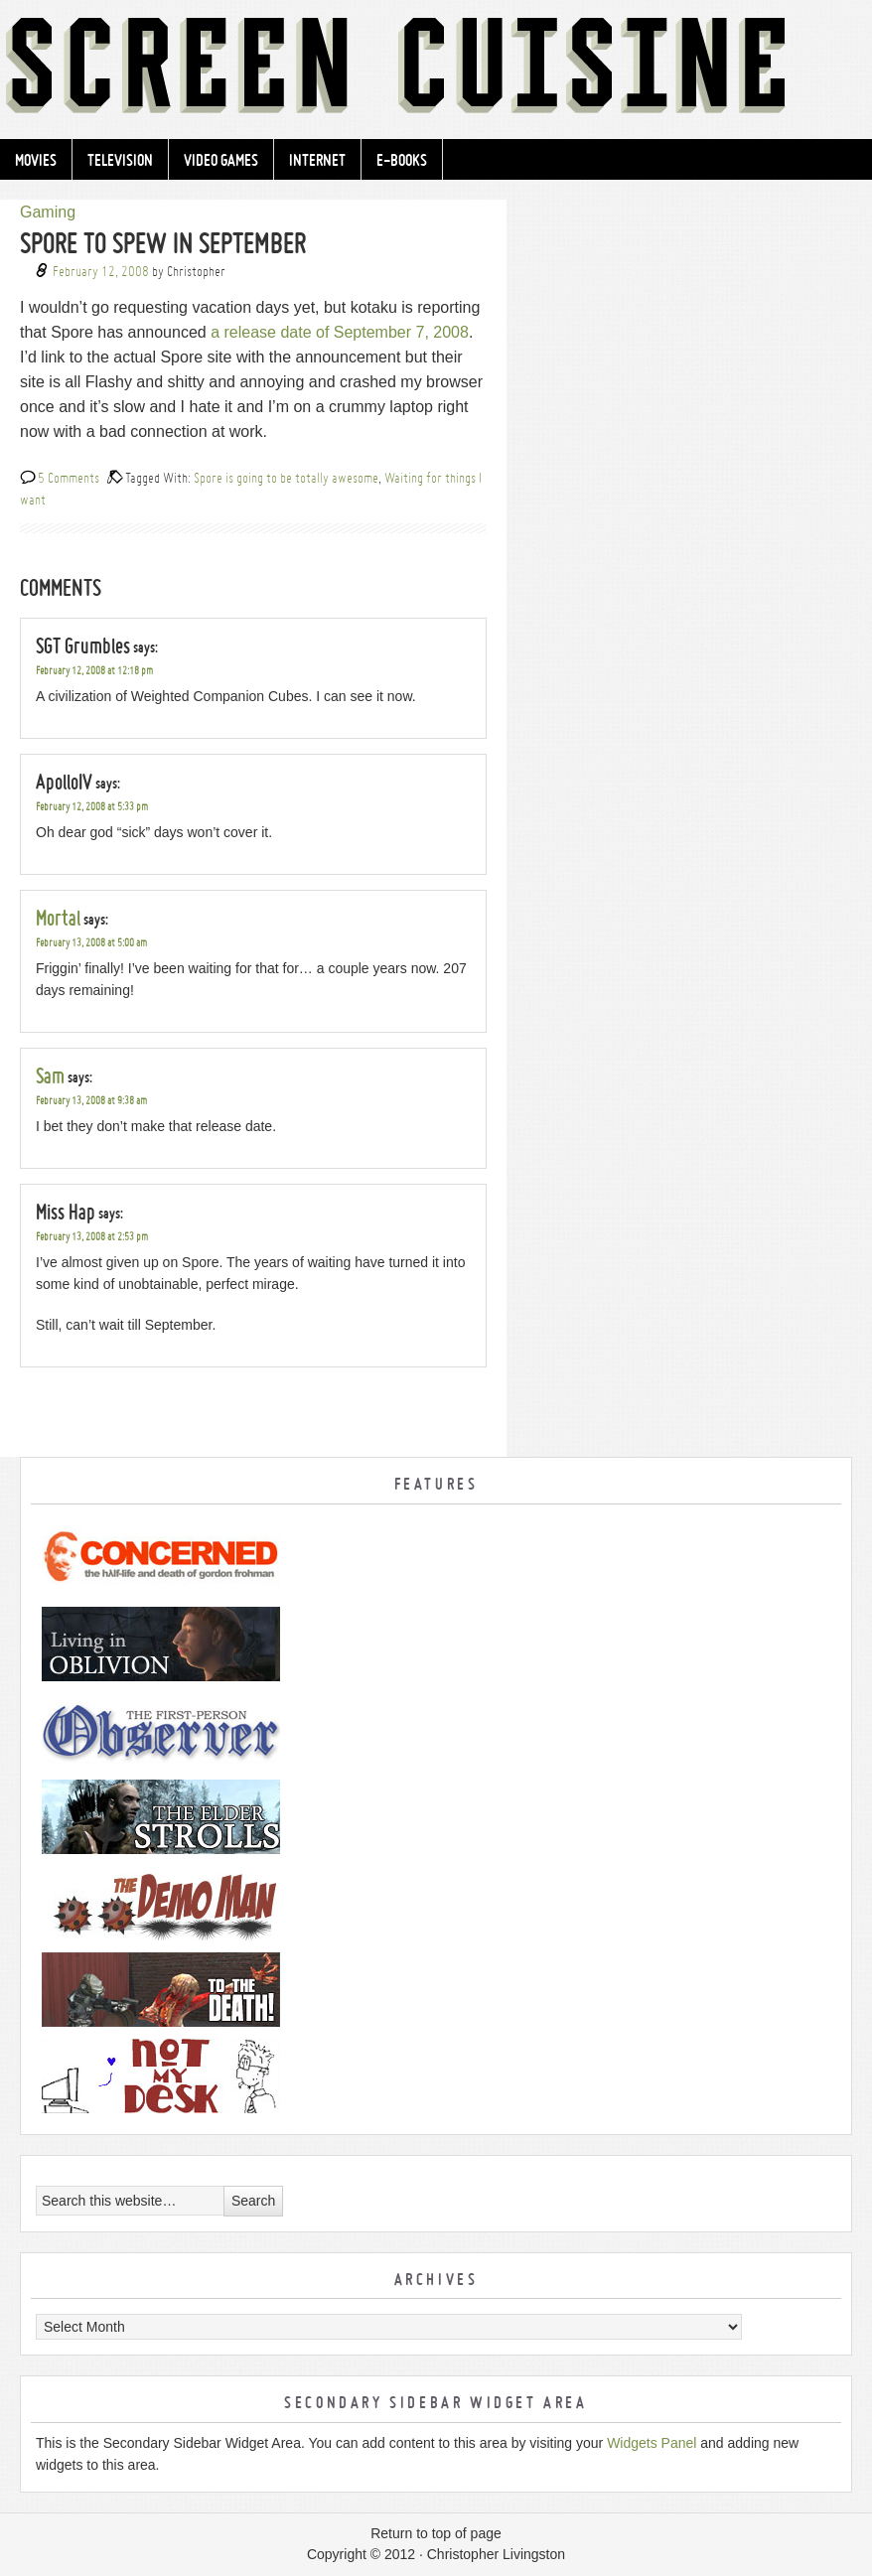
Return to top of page (436, 2533)
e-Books (401, 160)
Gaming (47, 212)
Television (120, 160)
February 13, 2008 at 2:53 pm (92, 1236)
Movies (36, 160)
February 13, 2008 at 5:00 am (91, 942)
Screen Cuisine (436, 69)
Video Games (221, 160)
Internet (317, 160)
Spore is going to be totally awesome (286, 477)
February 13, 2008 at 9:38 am (91, 1100)
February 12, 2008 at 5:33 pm (92, 806)
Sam (50, 1075)
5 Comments (68, 477)
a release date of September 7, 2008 (340, 332)
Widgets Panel (651, 2443)
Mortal (58, 918)
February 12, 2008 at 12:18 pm (94, 670)
